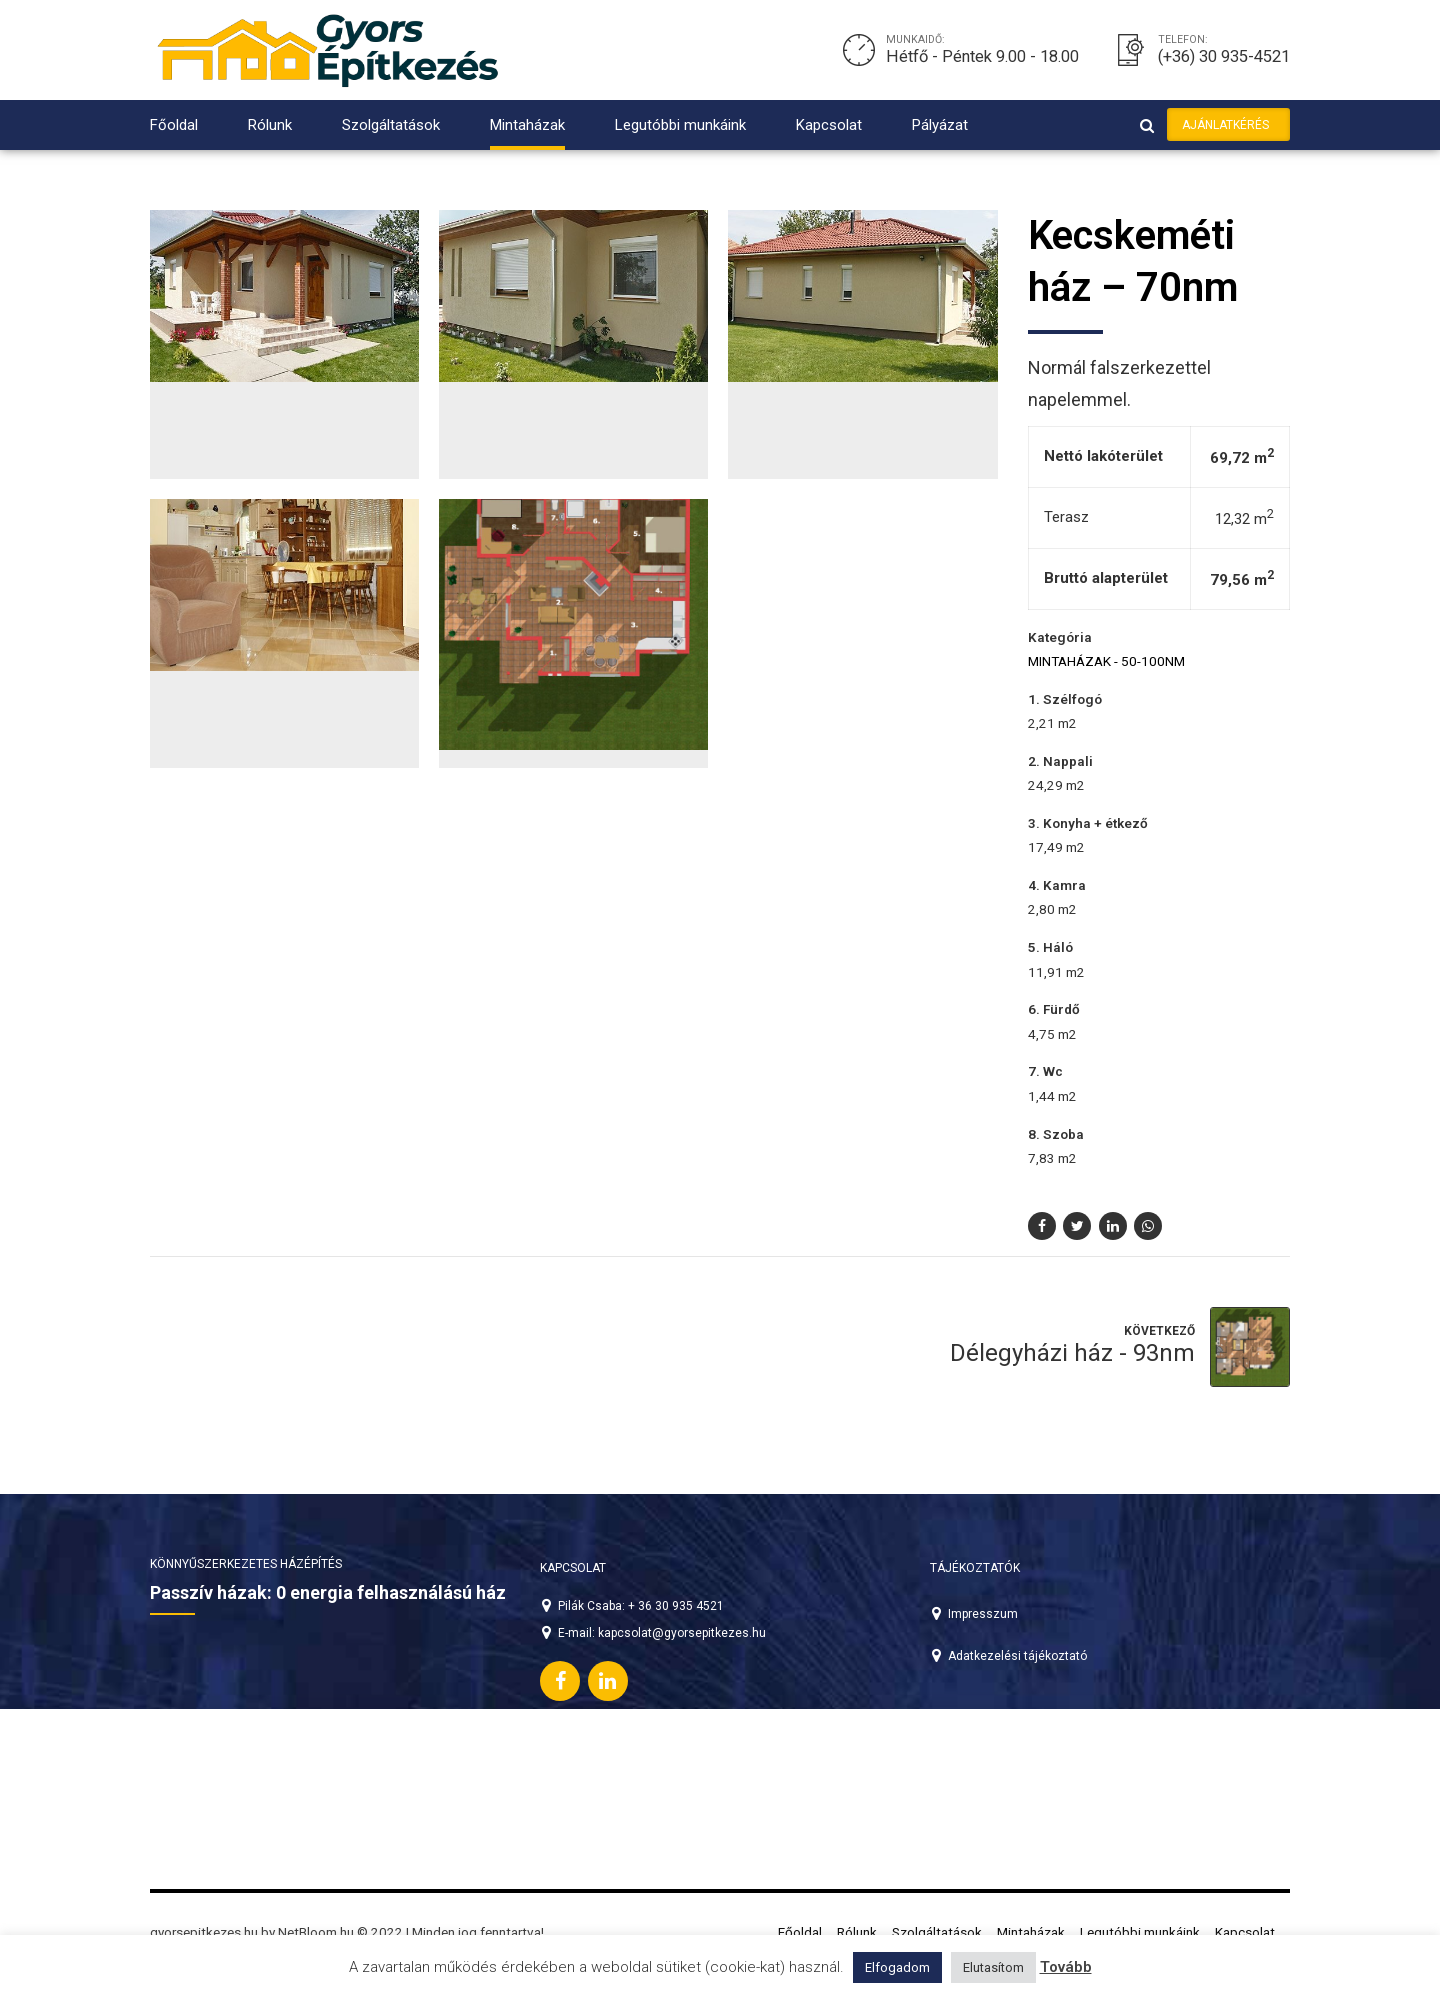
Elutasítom (993, 1967)
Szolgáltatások (391, 125)
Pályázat (940, 125)
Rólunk (270, 125)
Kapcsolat (829, 125)
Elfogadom (897, 1967)
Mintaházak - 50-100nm (1106, 661)
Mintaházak (527, 125)
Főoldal (174, 125)
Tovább (1066, 1967)
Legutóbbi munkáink (680, 125)
